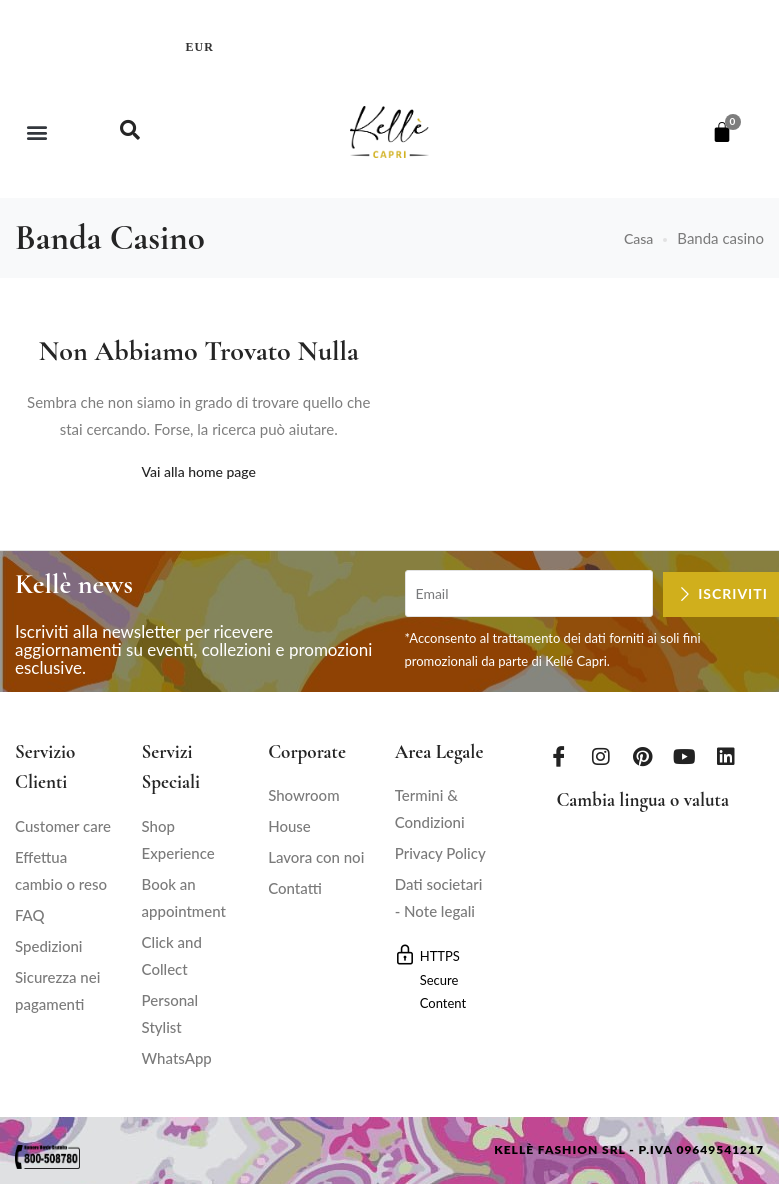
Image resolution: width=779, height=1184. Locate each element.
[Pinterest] (643, 756)
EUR (200, 47)
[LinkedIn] (726, 756)
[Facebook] (559, 756)
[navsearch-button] (130, 132)
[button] (36, 132)
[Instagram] (601, 756)
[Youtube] (685, 756)
